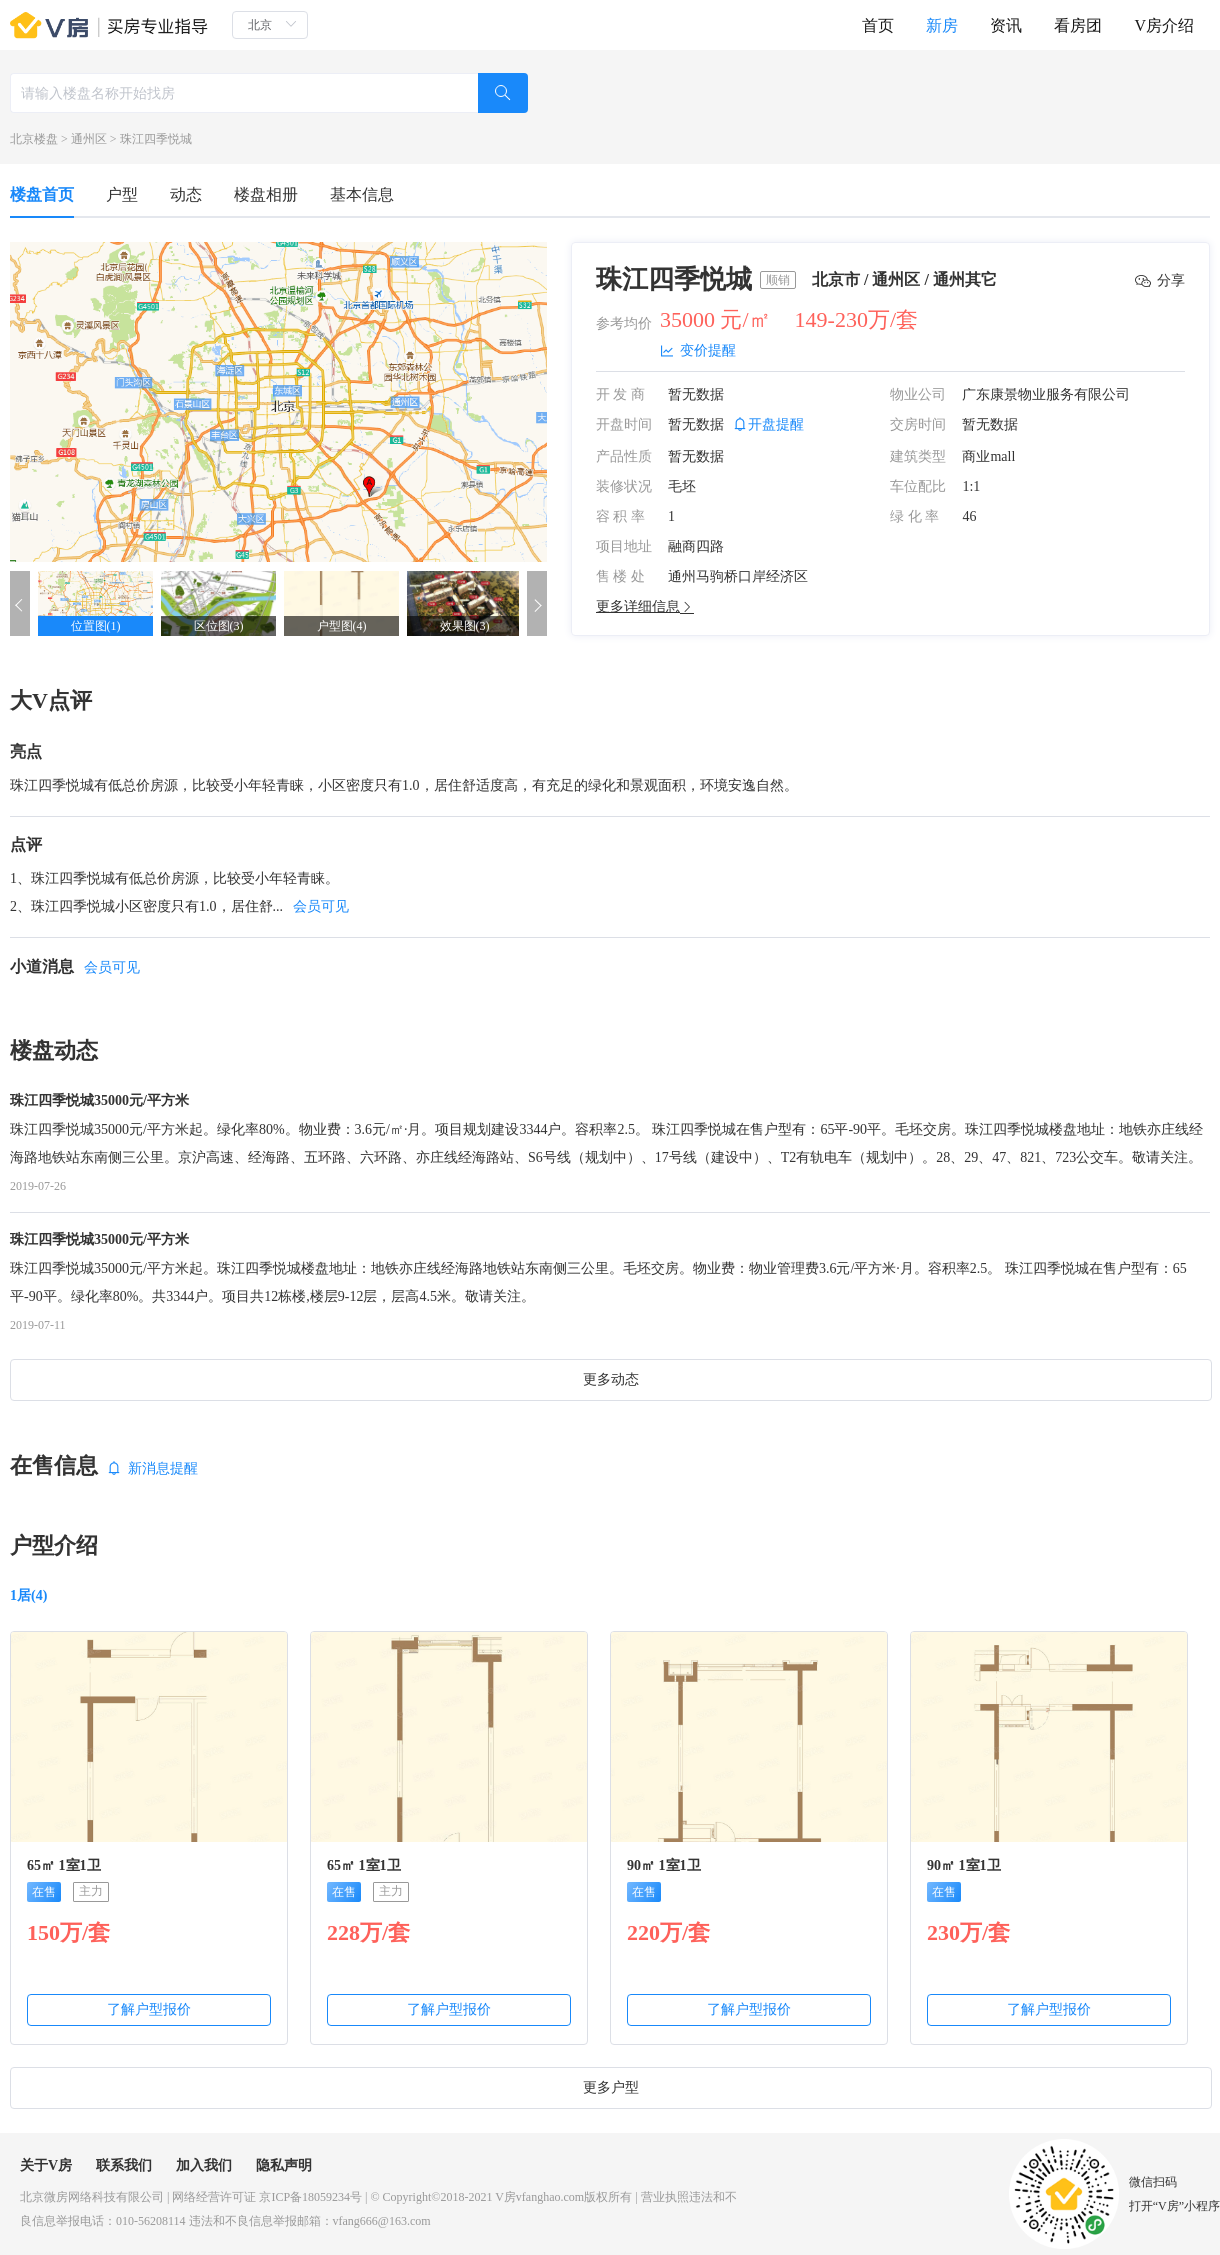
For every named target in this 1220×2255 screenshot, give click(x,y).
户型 (122, 194)
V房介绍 (1164, 25)
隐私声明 (284, 2165)
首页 (878, 25)
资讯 (1006, 25)
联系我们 (124, 2165)
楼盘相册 (266, 194)
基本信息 (362, 194)
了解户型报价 (149, 2009)
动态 (186, 194)
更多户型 (611, 2087)
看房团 (1078, 25)
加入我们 (204, 2165)
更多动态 (611, 1379)
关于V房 (46, 2165)
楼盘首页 (42, 194)
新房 (942, 25)
